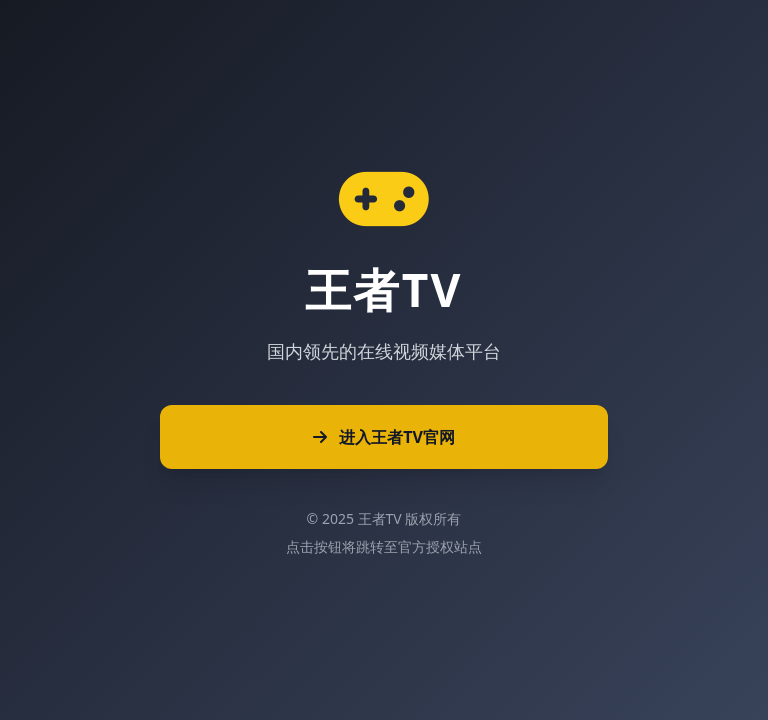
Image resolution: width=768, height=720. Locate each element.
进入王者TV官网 (384, 437)
